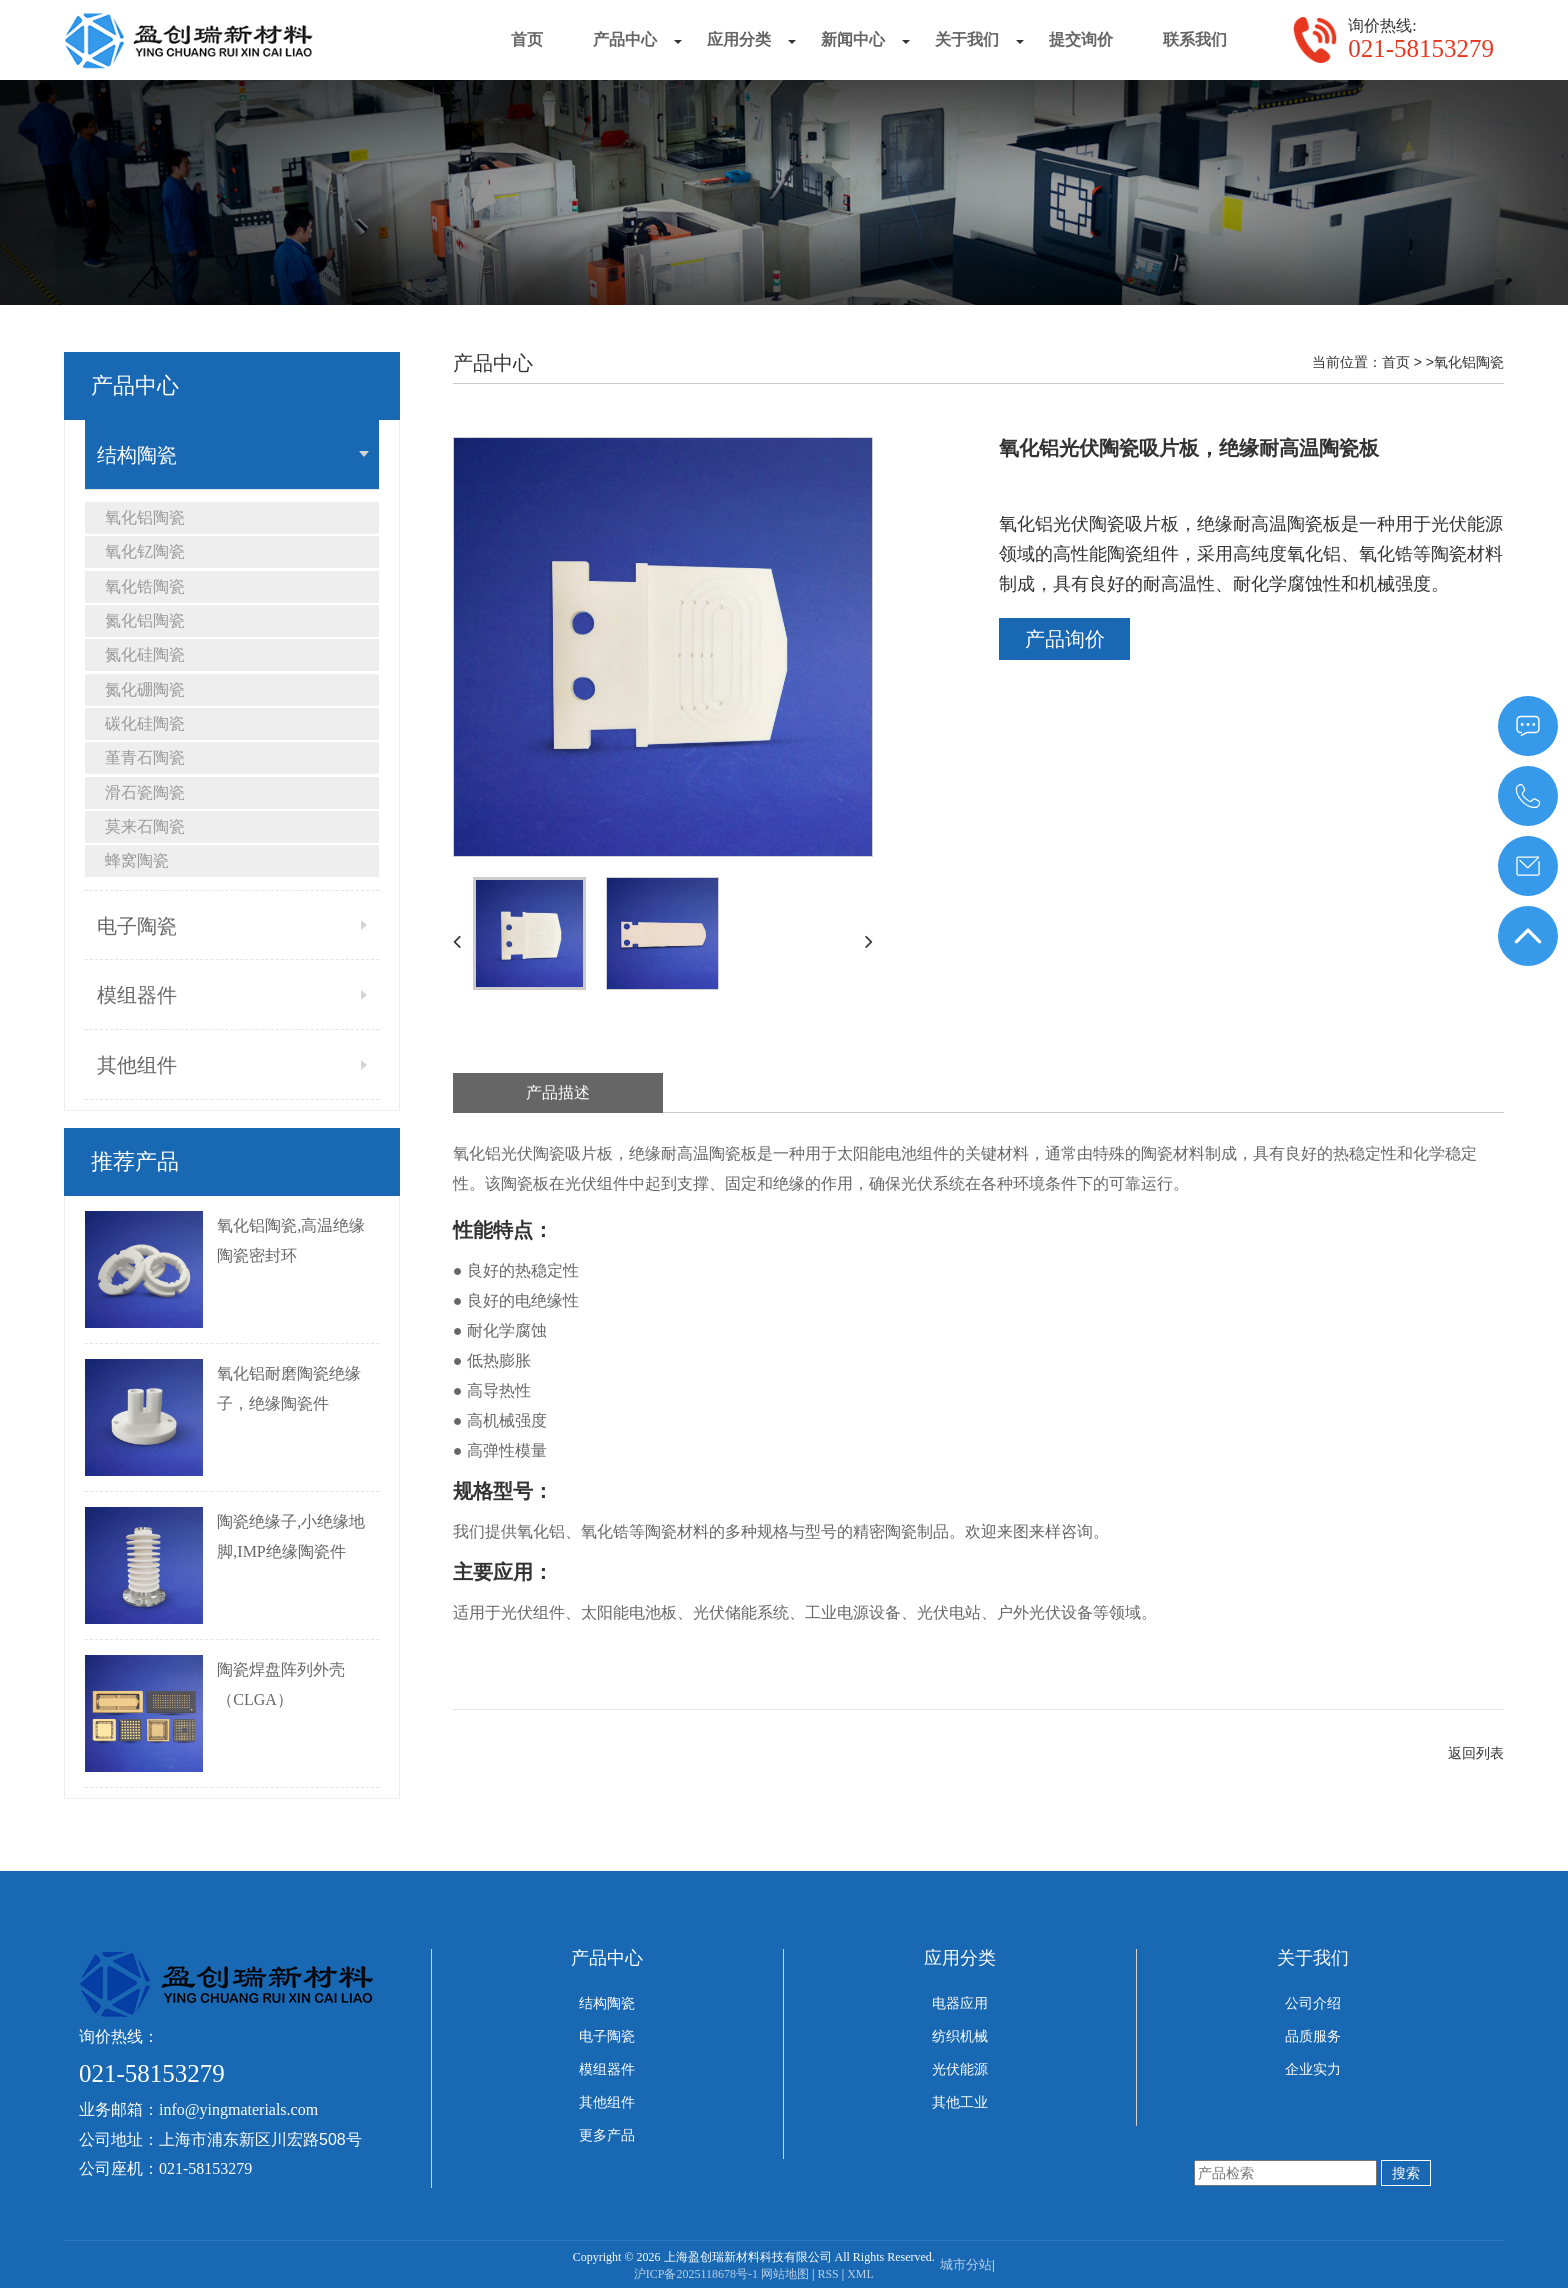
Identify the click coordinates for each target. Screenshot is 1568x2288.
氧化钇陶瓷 (145, 551)
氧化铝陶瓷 (145, 517)
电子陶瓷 (137, 926)
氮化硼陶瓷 (145, 689)
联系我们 (1195, 39)
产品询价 (1065, 639)
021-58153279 (1421, 48)
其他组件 (137, 1065)
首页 (527, 39)
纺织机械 (960, 2036)
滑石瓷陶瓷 (145, 792)
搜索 (1406, 2173)
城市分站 (966, 2264)
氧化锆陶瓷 (145, 586)
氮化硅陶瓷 (145, 654)
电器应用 (960, 2003)
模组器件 (137, 995)
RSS (827, 2274)
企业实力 (1313, 2069)
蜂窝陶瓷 (137, 860)
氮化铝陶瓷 (145, 620)
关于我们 (1313, 1958)
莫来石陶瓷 (145, 826)
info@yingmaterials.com (238, 2109)
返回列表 (1476, 1753)
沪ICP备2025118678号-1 (696, 2274)
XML (860, 2274)
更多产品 (607, 2135)
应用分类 (960, 1958)
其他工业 (960, 2102)
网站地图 (785, 2274)
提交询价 (1081, 39)
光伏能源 (960, 2069)
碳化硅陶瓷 (145, 723)
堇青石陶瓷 (145, 757)
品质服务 (1313, 2036)
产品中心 (607, 1958)
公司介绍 (1313, 2003)
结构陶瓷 (137, 455)
